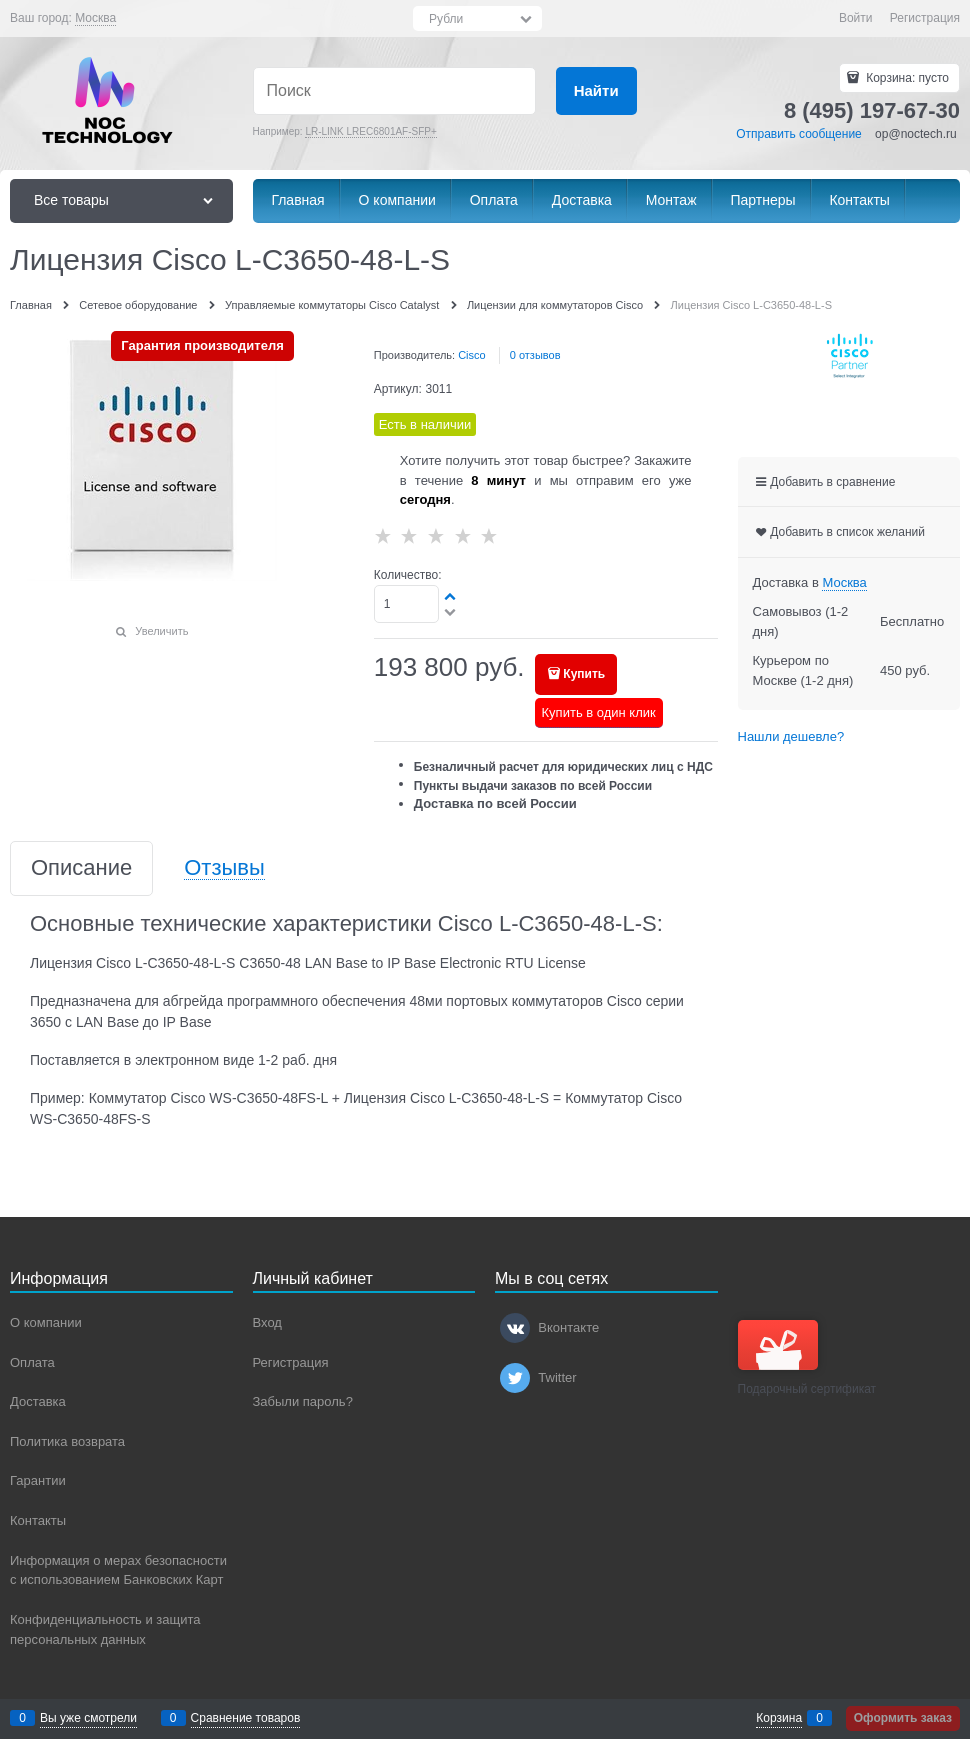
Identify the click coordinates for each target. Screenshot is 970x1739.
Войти (856, 18)
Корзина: (906, 78)
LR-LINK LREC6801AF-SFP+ (370, 131)
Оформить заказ (903, 1718)
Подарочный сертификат (807, 1358)
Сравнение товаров (246, 1718)
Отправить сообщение (799, 134)
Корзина (779, 1718)
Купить (584, 674)
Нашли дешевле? (791, 736)
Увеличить (161, 631)
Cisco (472, 355)
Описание (81, 868)
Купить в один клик (599, 712)
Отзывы (224, 868)
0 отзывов (535, 355)
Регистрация (925, 18)
